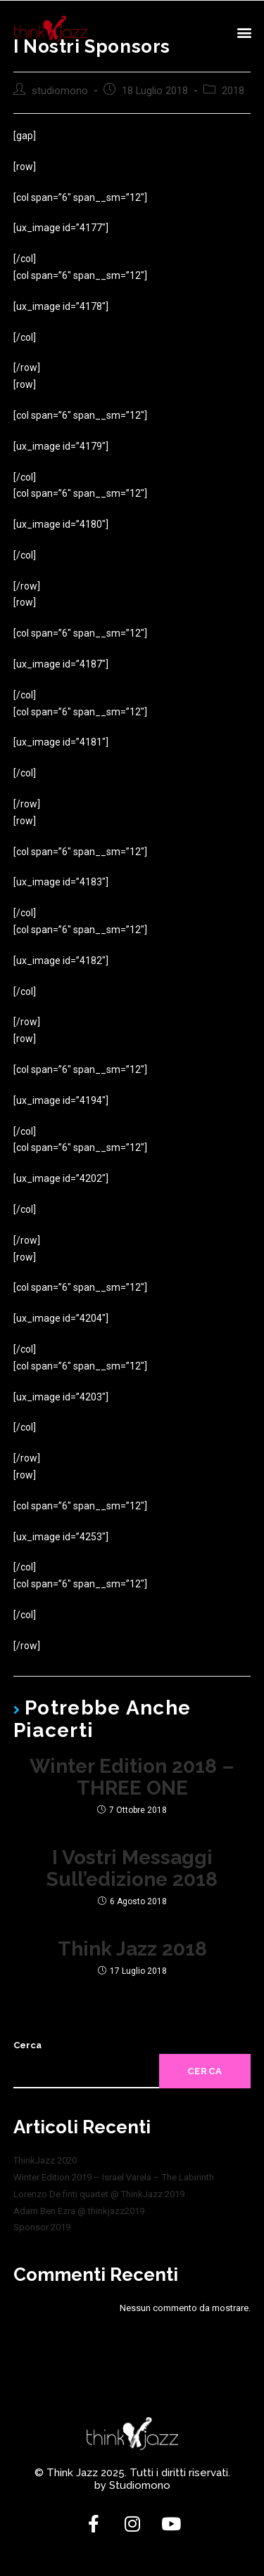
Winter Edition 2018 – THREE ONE (132, 1778)
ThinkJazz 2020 (45, 2160)
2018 (233, 91)
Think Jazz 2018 (132, 1949)
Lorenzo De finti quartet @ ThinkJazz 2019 (98, 2194)
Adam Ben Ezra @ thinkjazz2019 (78, 2211)
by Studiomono (132, 2485)
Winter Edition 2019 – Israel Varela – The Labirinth (113, 2177)
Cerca (27, 2045)
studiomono (60, 91)
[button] (244, 32)
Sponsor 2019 (41, 2227)
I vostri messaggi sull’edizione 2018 (132, 1869)
